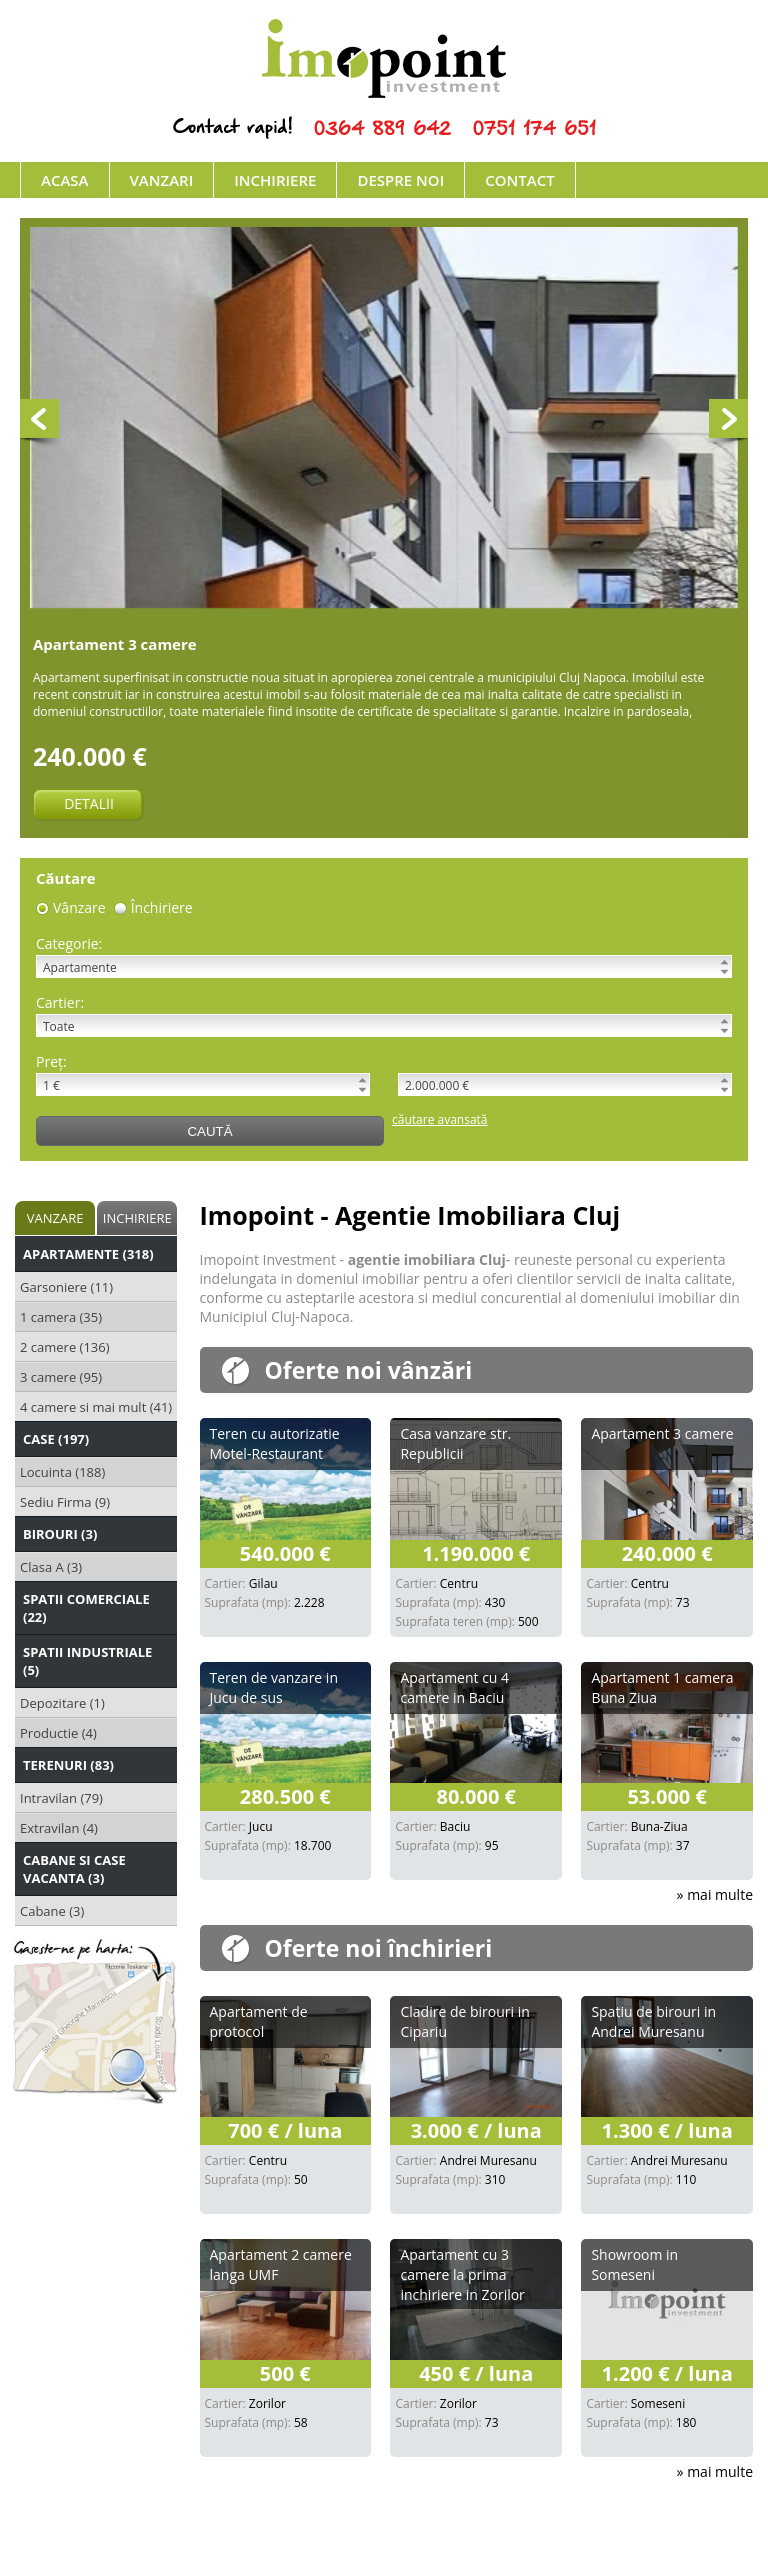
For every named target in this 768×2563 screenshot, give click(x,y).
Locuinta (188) (62, 1472)
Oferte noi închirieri (379, 1948)
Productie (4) (58, 1733)
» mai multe (715, 1894)
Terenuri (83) (68, 1765)
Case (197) (56, 1439)
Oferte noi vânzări (369, 1370)
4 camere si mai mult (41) (96, 1407)
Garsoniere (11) (66, 1287)
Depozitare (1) (62, 1703)
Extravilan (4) (59, 1828)
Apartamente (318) (88, 1254)
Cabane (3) (52, 1911)
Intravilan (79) (61, 1798)
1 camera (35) (61, 1317)
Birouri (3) (60, 1534)
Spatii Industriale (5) (87, 1661)
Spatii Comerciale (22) (86, 1608)
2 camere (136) (65, 1347)
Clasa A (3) (51, 1567)
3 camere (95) (61, 1377)
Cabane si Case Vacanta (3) (74, 1869)
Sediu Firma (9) (65, 1502)
